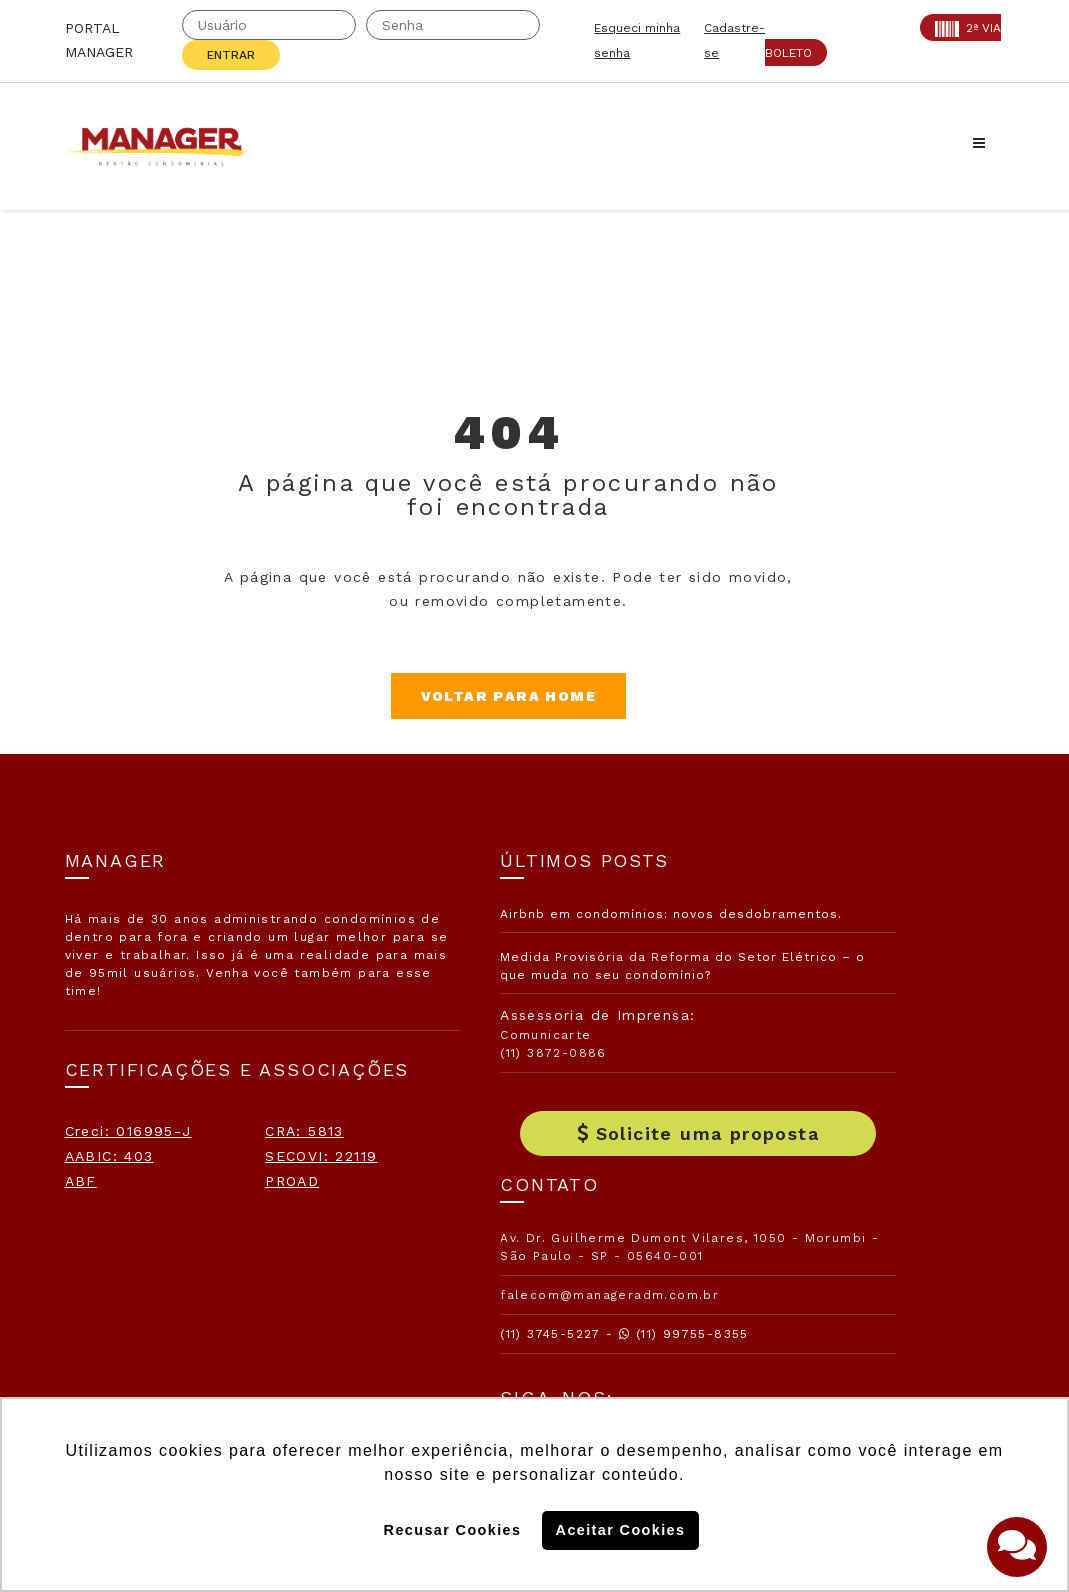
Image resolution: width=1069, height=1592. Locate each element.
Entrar (231, 55)
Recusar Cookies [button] (453, 1530)
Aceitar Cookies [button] (621, 1530)
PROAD (92, 1302)
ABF (81, 1277)
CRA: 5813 (104, 1202)
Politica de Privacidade (811, 1356)
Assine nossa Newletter (823, 1226)
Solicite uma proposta (535, 1170)
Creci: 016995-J (128, 1177)
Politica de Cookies (796, 1291)
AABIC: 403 (109, 1227)
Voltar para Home (534, 696)
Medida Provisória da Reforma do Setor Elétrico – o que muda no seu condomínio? (529, 993)
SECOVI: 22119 (121, 1252)
